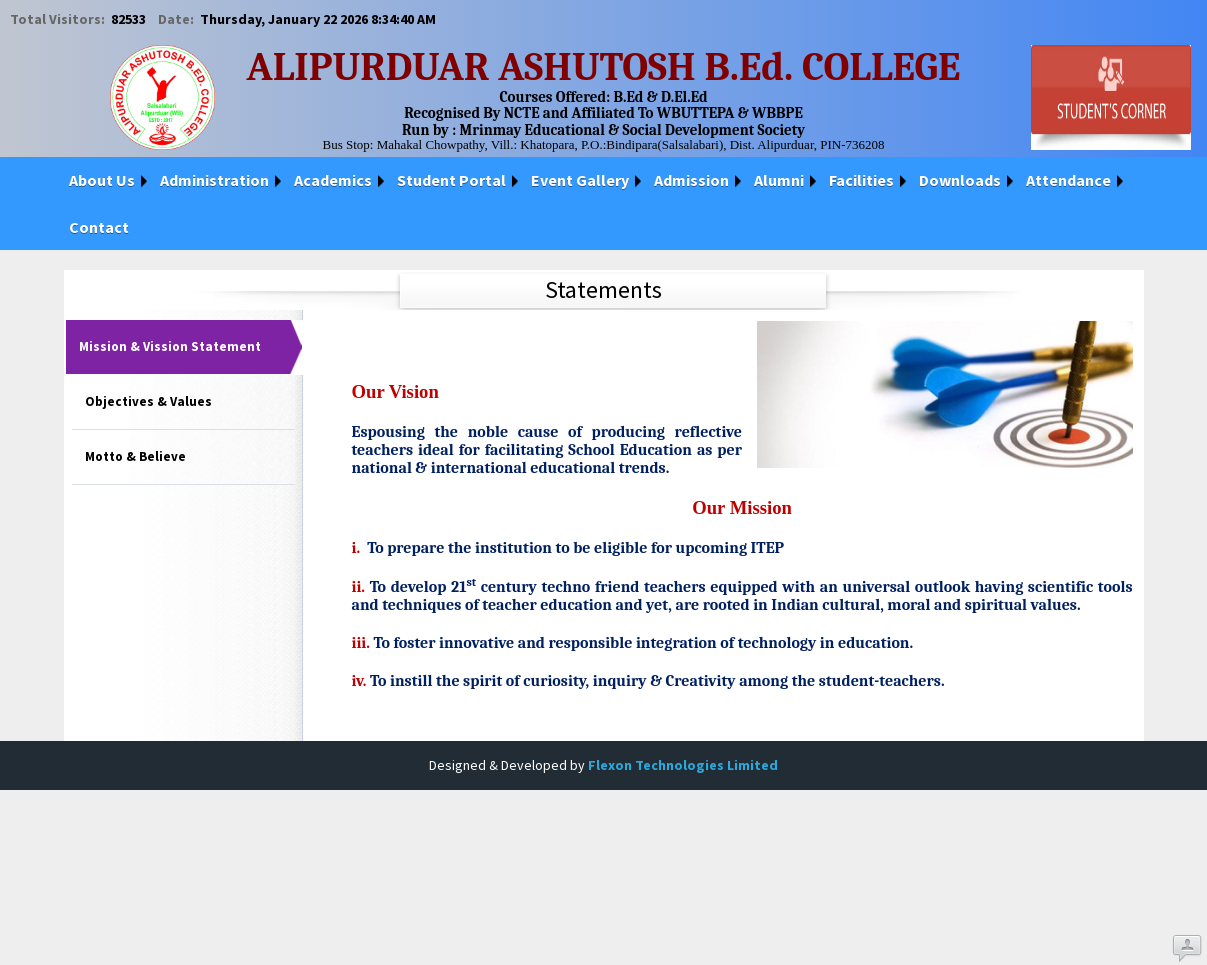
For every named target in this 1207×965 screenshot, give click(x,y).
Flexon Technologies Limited (683, 765)
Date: (177, 19)
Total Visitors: (59, 19)
